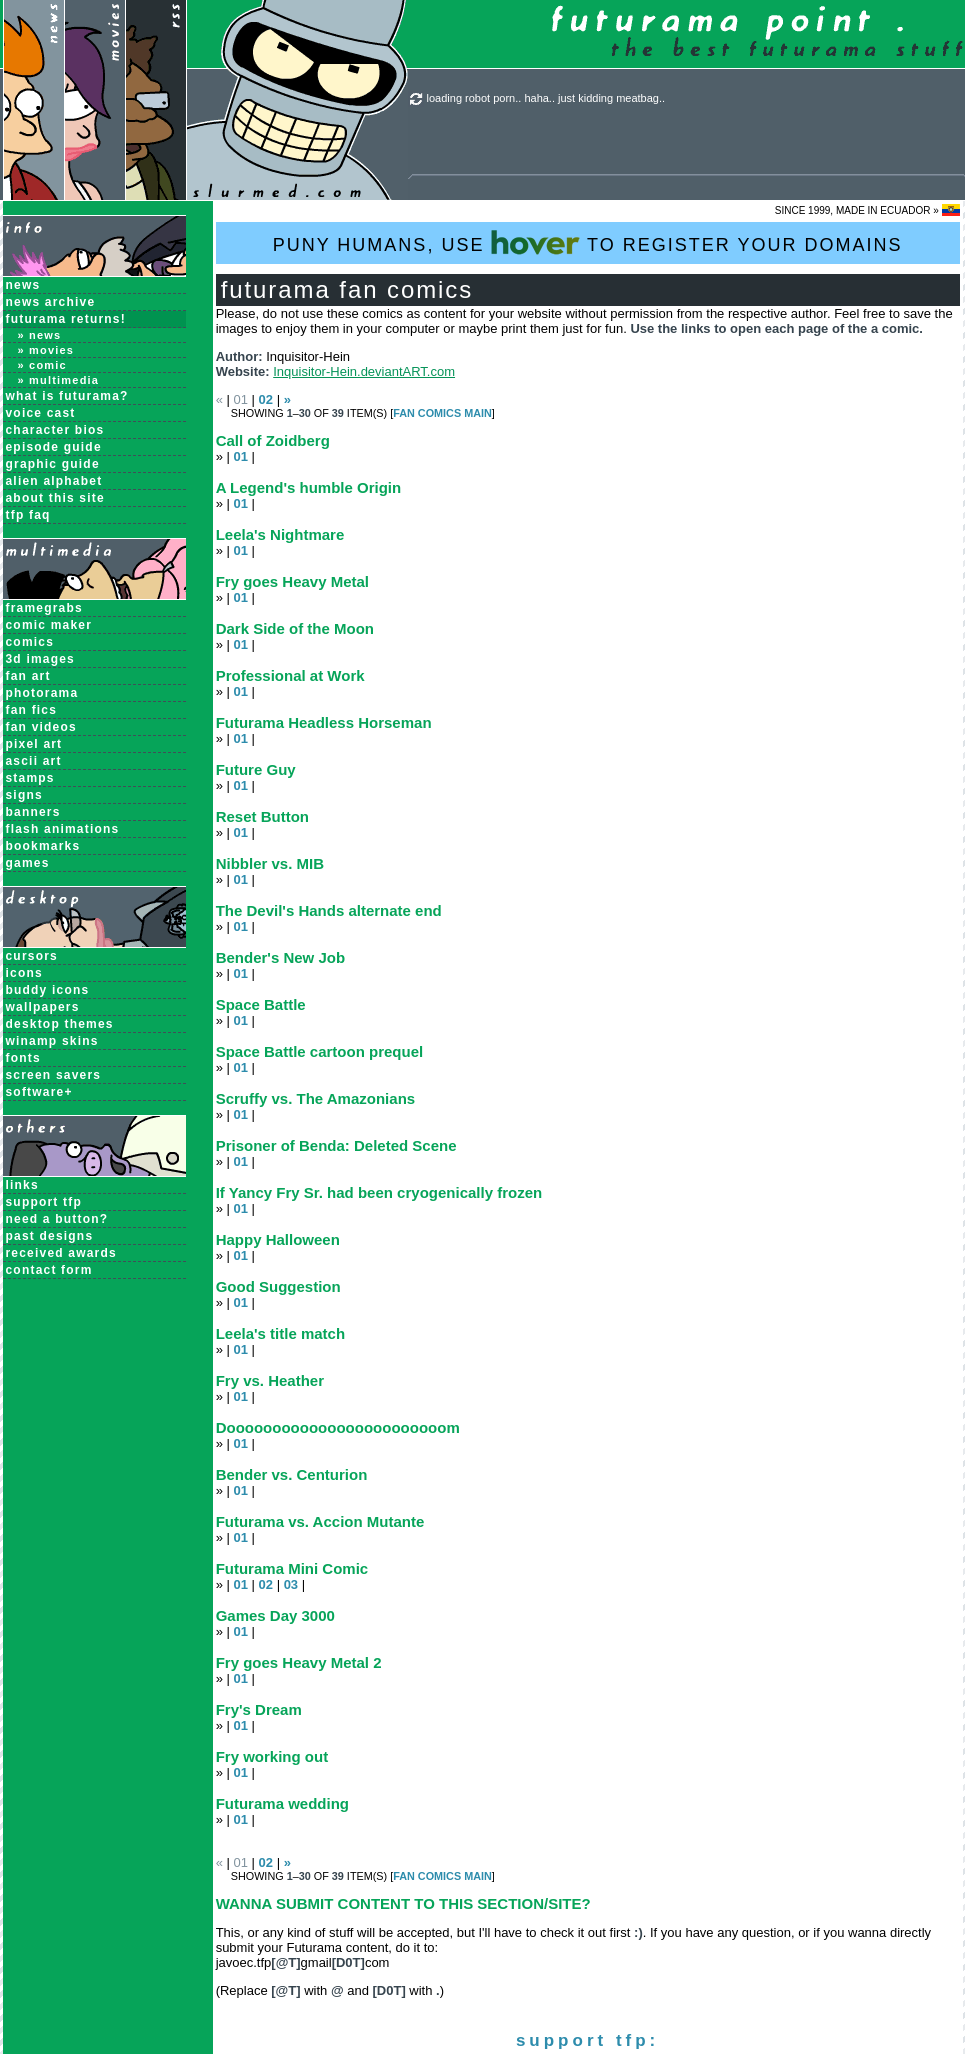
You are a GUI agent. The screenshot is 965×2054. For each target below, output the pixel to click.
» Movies (46, 350)
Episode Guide (54, 447)
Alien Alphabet (54, 481)
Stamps (30, 778)
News (23, 285)
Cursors (32, 956)
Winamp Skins (52, 1041)
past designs (50, 1236)
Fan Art (28, 676)
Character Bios (55, 430)
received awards (61, 1253)
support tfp (44, 1202)
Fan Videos (41, 727)
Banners (33, 812)
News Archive (51, 302)
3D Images (41, 659)
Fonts (23, 1058)
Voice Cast (41, 413)
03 (291, 1584)
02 (266, 399)
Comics (30, 642)
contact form (49, 1270)
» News (40, 335)
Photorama (42, 693)
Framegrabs (44, 608)
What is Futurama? (67, 396)
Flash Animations (63, 829)
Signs (24, 795)
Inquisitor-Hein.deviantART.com (364, 371)
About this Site (55, 498)
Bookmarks (43, 846)
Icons (24, 973)
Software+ (39, 1092)
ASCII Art (34, 761)
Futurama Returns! (66, 319)
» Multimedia (59, 380)
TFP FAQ (28, 515)
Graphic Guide (53, 464)
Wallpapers (43, 1007)
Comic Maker (49, 625)
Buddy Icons (48, 990)
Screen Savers (54, 1075)
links (22, 1185)
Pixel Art (34, 744)
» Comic (42, 365)
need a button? (57, 1219)
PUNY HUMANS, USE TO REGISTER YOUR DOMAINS (588, 242)
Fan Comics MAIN (442, 413)
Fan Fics (32, 710)
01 (240, 456)
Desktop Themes (60, 1024)
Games (28, 863)
